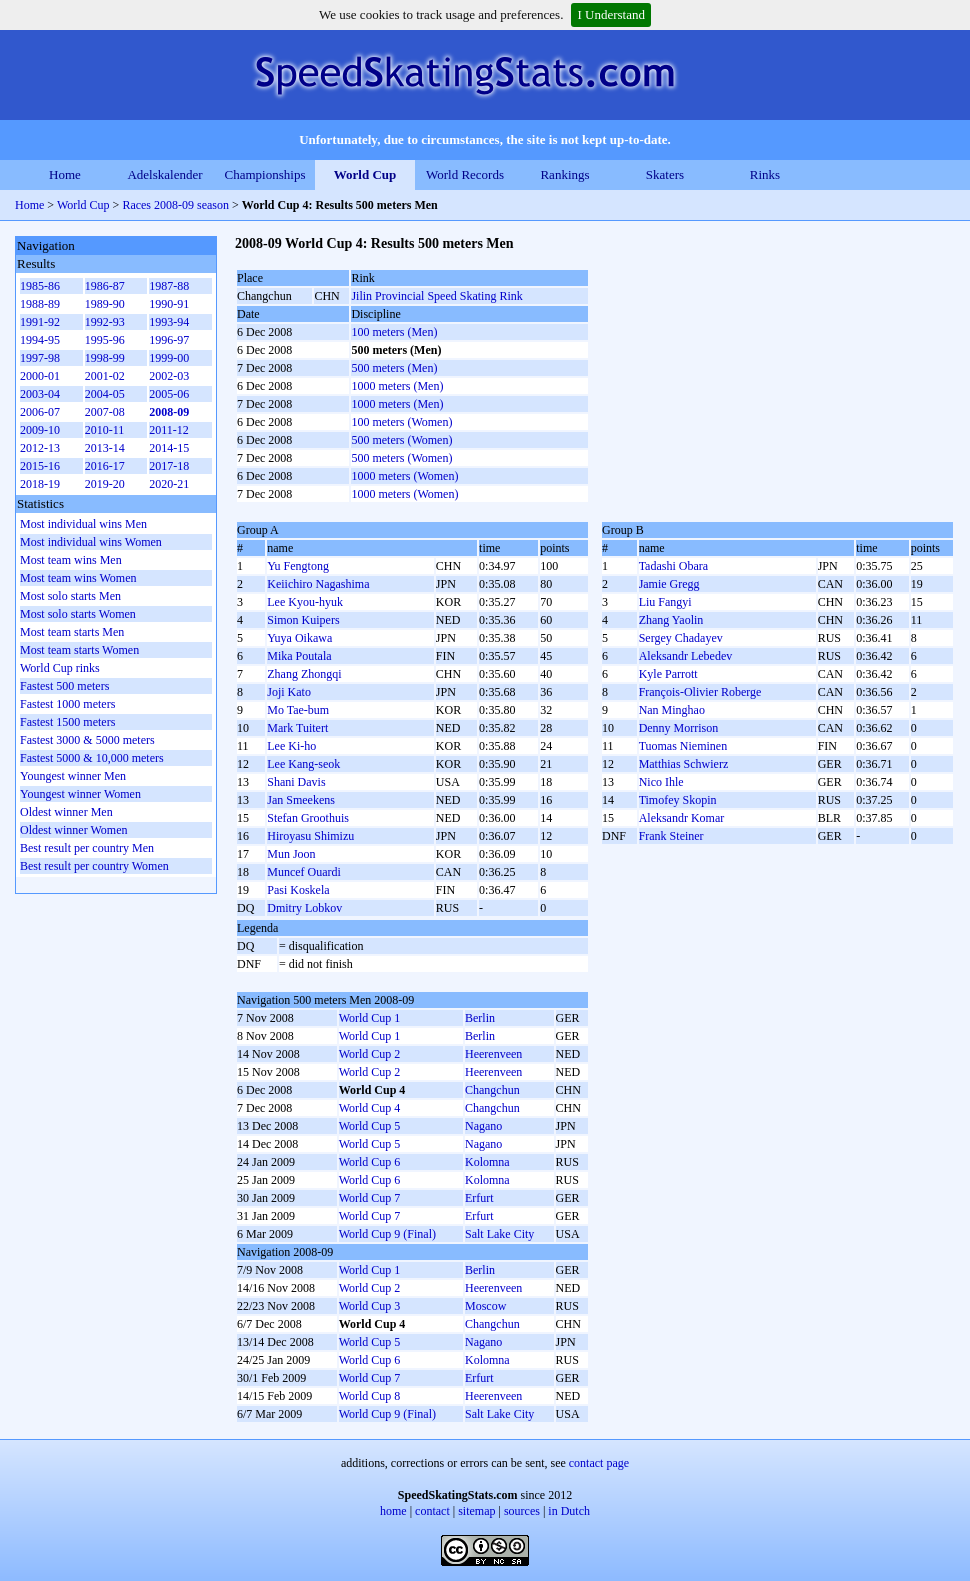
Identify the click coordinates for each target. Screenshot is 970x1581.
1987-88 (169, 286)
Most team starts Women (79, 650)
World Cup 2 (370, 1054)
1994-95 (40, 340)
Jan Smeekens (301, 800)
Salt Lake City (499, 1234)
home (393, 1511)
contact (432, 1511)
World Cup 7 (370, 1198)
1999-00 (169, 358)
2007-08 (105, 412)
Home (65, 174)
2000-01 (40, 376)
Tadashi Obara (673, 566)
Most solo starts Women (78, 614)
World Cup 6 (370, 1162)
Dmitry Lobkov (304, 908)
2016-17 (105, 466)
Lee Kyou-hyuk (305, 602)
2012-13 (40, 448)
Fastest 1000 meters (67, 704)
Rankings (564, 174)
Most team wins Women (78, 578)
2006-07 (40, 412)
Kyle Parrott (668, 674)
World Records (465, 174)
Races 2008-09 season (175, 205)
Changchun (492, 1090)
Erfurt (479, 1198)
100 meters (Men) (394, 332)
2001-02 (105, 376)
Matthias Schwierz (684, 764)
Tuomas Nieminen (683, 746)
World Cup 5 (370, 1126)
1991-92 (40, 322)
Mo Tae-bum (298, 710)
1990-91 (169, 304)
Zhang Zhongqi (304, 674)
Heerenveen (493, 1054)
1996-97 (169, 340)
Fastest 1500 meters (67, 722)
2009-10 (40, 430)
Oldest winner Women (73, 830)
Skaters (665, 174)
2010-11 (105, 430)
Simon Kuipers (303, 620)
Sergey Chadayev (681, 638)
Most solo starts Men (70, 596)
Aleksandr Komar (682, 818)
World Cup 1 (370, 1018)
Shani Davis (296, 782)
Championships (265, 174)
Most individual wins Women (91, 542)
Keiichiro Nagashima (318, 584)
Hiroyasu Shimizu (310, 836)
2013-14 (105, 448)
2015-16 (40, 466)
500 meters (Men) (394, 368)
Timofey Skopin (678, 800)
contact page (599, 1463)
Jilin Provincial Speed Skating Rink (436, 296)
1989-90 (105, 304)
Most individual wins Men (83, 524)
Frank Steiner (671, 836)
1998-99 (105, 358)
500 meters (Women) (401, 440)
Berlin (480, 1018)
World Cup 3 (370, 1306)
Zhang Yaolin (671, 620)
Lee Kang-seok (303, 764)
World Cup (365, 174)
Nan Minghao (672, 710)
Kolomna (487, 1162)
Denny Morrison (679, 728)
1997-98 (40, 358)
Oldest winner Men (66, 812)
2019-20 (105, 484)
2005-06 (169, 394)
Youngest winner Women (80, 794)
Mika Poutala (299, 656)
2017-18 (169, 466)
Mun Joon (291, 854)
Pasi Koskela (298, 890)
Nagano (483, 1126)
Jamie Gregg (669, 584)
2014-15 (169, 448)
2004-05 (105, 394)
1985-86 (40, 286)
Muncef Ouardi (304, 872)
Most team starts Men (72, 632)
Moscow (485, 1306)
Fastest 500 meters (64, 686)
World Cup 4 (370, 1108)
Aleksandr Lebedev (686, 656)
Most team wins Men (71, 560)
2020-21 (169, 484)
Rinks (765, 174)
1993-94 (169, 322)
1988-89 (40, 304)
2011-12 (169, 430)
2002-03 (169, 376)
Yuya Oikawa (299, 638)
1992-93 (105, 322)
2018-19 (40, 484)
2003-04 (40, 394)
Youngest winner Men (73, 776)
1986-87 (105, 286)
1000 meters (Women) (404, 476)
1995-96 (105, 340)
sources (522, 1511)
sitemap (476, 1511)
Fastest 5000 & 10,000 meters (92, 758)
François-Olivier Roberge (700, 692)
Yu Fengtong (298, 566)
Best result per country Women (94, 866)
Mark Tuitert (297, 728)
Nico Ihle (661, 782)
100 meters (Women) (401, 422)
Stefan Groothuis (308, 818)
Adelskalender (164, 174)
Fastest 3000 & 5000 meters (87, 740)
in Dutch (569, 1511)
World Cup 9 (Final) (387, 1234)
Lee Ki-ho (291, 746)
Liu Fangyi (665, 602)
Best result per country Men (87, 848)
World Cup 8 (370, 1396)
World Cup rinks (60, 668)
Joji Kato (289, 692)
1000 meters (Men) (397, 386)
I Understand (611, 14)
